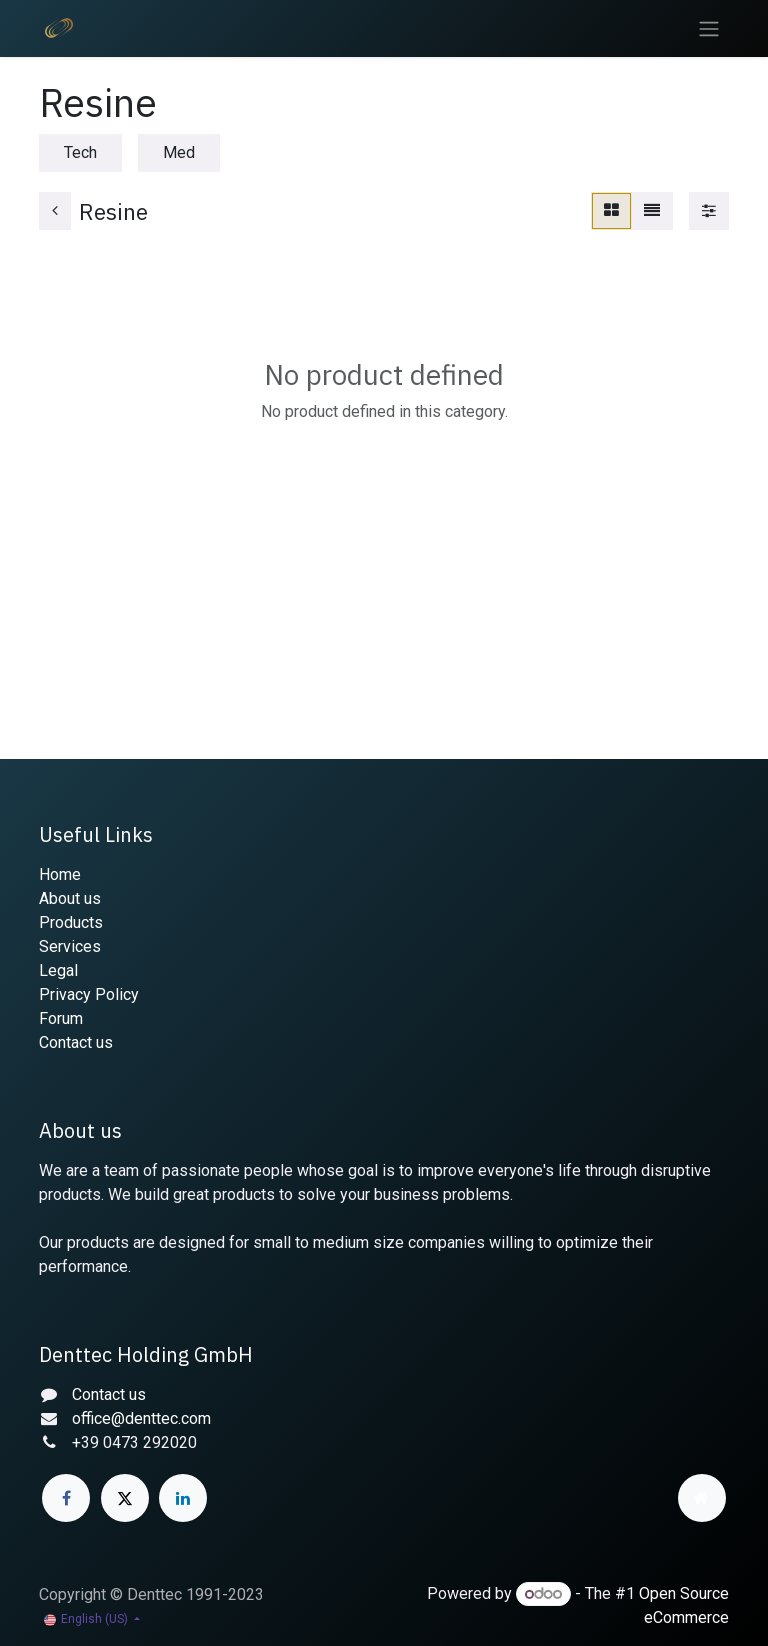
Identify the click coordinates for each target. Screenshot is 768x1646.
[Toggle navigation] (709, 28)
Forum (61, 1018)
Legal (58, 970)
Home (60, 874)
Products (71, 922)
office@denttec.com (141, 1418)
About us (70, 898)
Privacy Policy (89, 994)
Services (70, 946)
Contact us (76, 1042)
